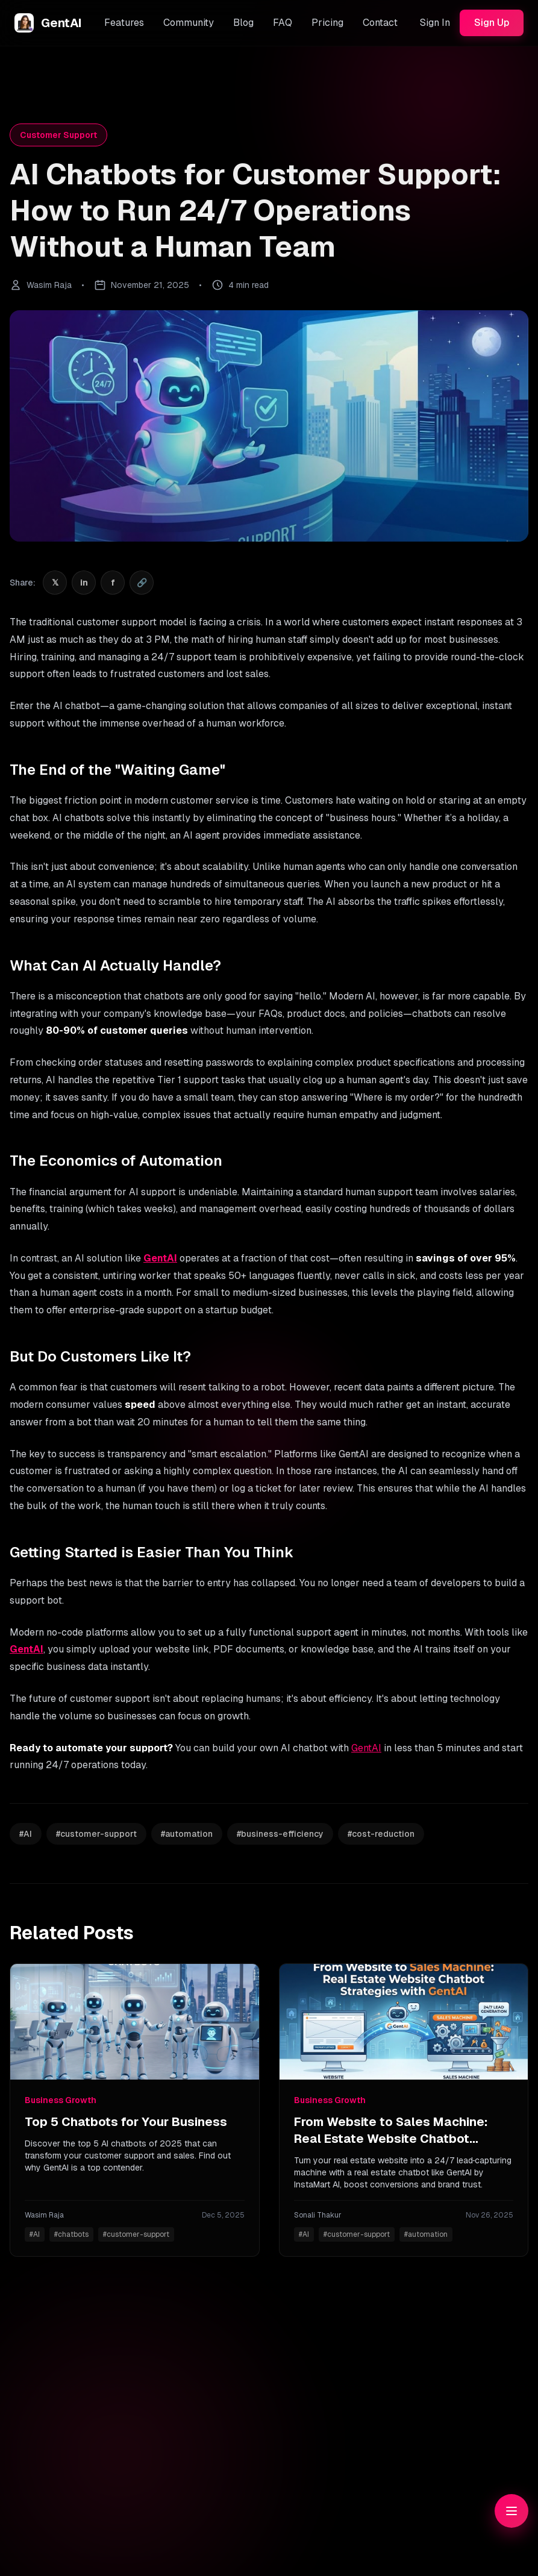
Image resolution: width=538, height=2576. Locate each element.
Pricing (327, 22)
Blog (243, 22)
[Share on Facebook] (113, 583)
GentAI (160, 1258)
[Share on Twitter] (55, 583)
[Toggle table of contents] (511, 2511)
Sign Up (491, 22)
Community (188, 22)
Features (124, 22)
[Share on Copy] (142, 583)
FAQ (282, 22)
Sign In (435, 22)
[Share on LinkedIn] (84, 583)
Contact (380, 22)
